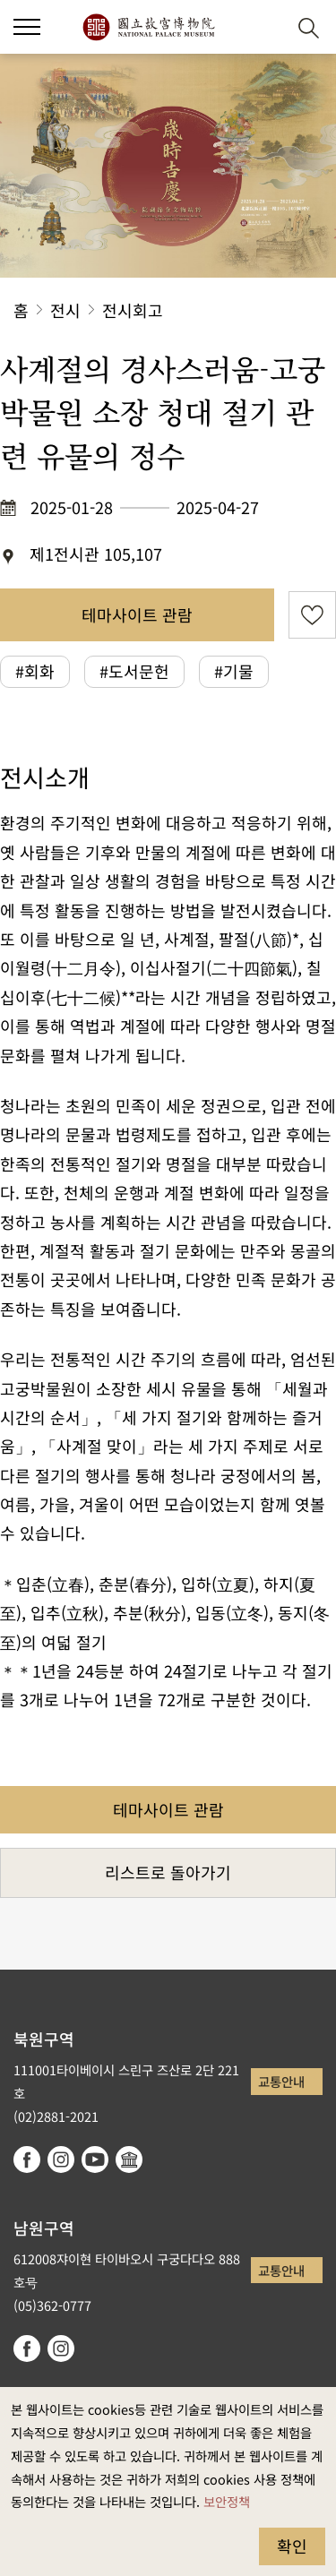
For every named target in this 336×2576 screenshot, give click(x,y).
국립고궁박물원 (148, 27)
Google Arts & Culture (129, 2159)
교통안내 (281, 2081)
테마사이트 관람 (137, 614)
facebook (26, 2159)
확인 (292, 2545)
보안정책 (226, 2501)
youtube (95, 2159)
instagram (60, 2159)
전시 (65, 310)
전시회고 (132, 310)
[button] (27, 27)
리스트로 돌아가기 (168, 1872)
